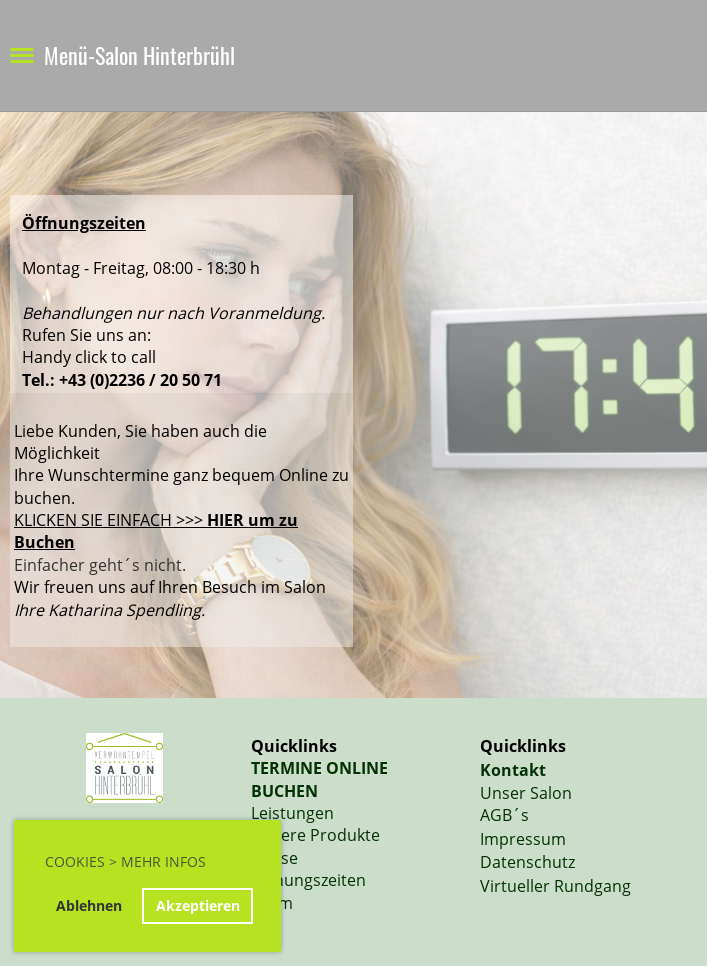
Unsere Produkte (315, 835)
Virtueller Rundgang (555, 886)
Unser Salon (526, 793)
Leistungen (292, 813)
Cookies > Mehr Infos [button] (125, 861)
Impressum (523, 839)
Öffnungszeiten (308, 880)
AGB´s (504, 815)
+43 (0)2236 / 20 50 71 (140, 380)
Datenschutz (527, 862)
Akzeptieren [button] (198, 905)
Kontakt (513, 770)
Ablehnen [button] (89, 905)
